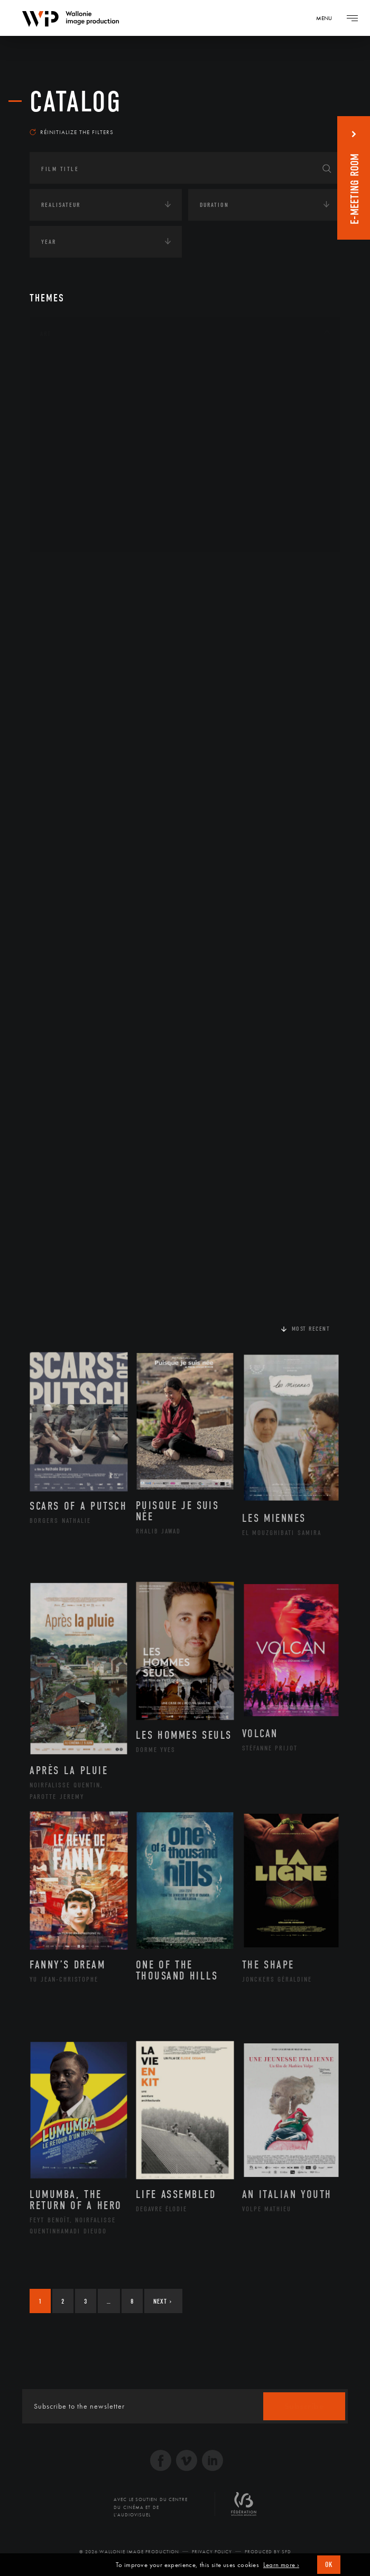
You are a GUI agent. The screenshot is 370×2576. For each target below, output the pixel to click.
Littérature (71, 432)
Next (162, 2301)
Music (62, 449)
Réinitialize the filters (72, 132)
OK (328, 2564)
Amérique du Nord (84, 618)
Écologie (55, 704)
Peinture (66, 483)
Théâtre (64, 533)
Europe (63, 668)
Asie (58, 651)
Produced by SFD (268, 2552)
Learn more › (281, 2565)
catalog (76, 102)
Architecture (74, 365)
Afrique (65, 601)
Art (45, 333)
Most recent (311, 1328)
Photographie (76, 499)
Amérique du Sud (81, 634)
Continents (59, 569)
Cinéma (64, 415)
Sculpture (68, 516)
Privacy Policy (212, 2552)
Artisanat (69, 382)
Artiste (64, 399)
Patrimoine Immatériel (91, 466)
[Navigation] (327, 18)
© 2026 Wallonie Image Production (129, 2552)
